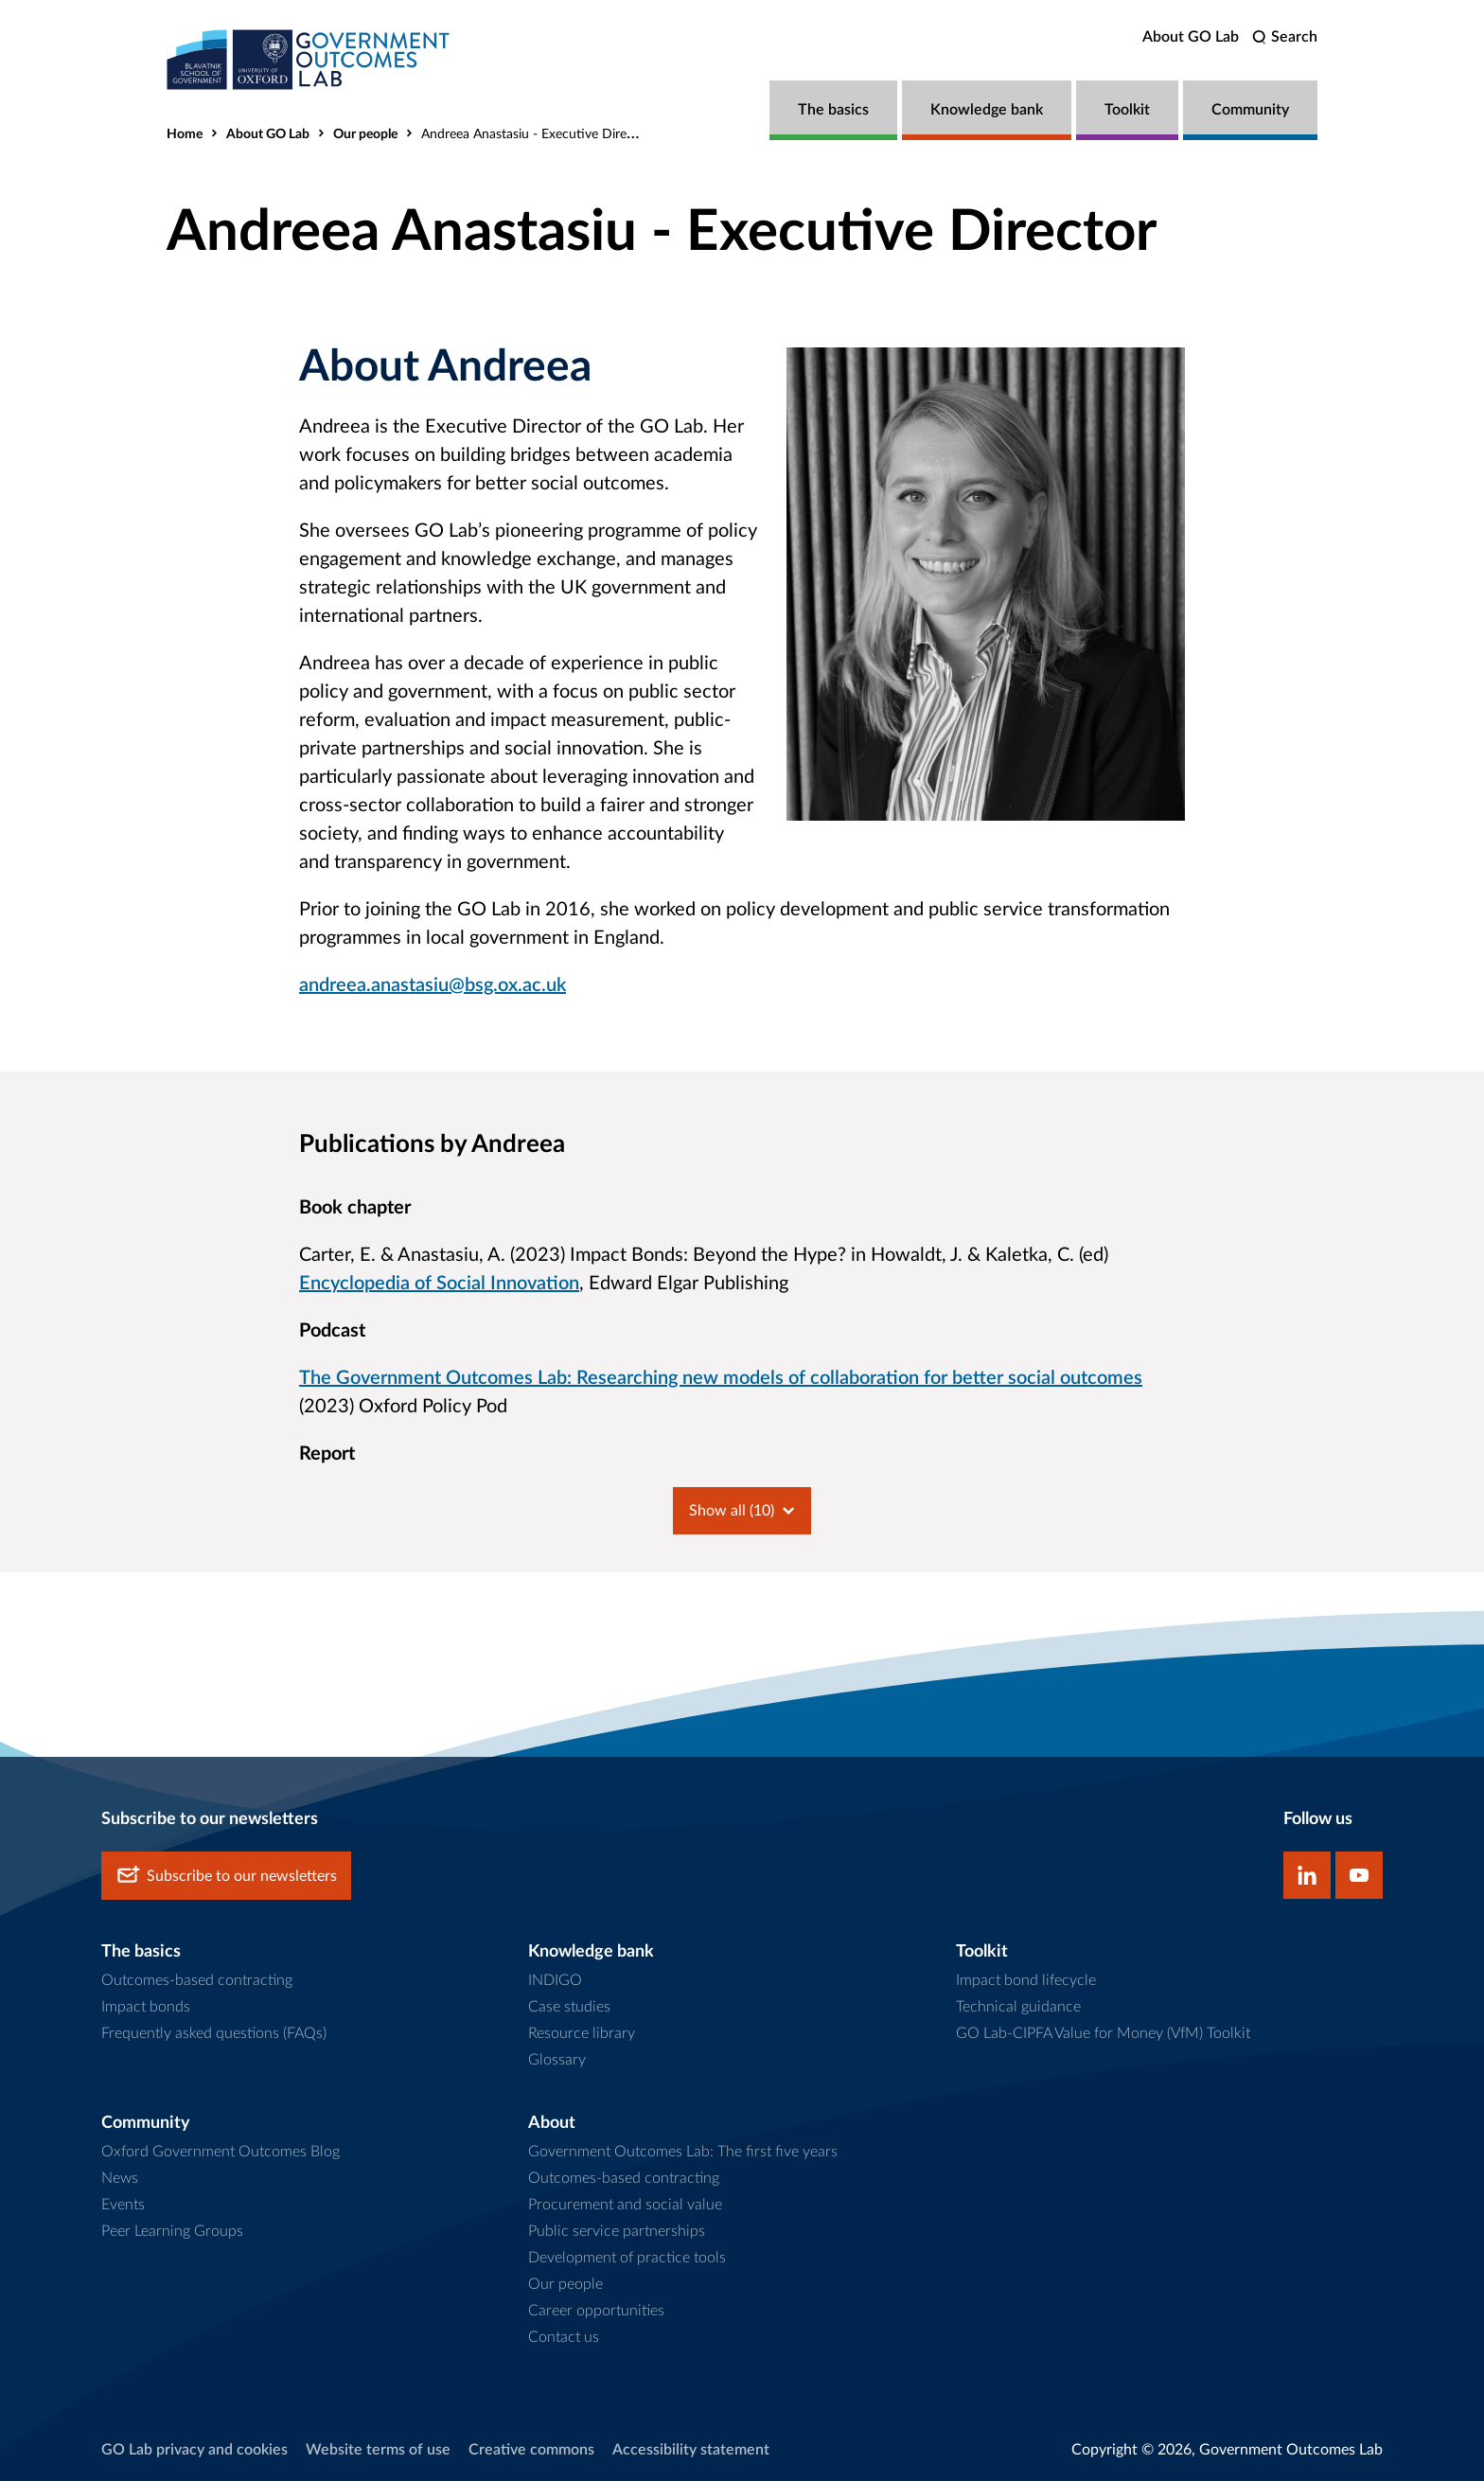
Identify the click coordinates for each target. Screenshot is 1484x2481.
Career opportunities (596, 2310)
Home (185, 134)
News (119, 2178)
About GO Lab (1190, 36)
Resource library (581, 2033)
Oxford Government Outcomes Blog (220, 2151)
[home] (308, 59)
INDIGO (555, 1980)
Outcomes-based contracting (196, 1980)
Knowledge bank (986, 109)
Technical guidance (1018, 2006)
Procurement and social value (625, 2204)
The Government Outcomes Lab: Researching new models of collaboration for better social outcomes (720, 1378)
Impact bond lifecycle (1026, 1980)
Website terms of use (378, 2449)
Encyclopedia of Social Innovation (439, 1283)
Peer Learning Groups (172, 2231)
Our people (365, 134)
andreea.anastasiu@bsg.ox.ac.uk (432, 985)
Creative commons (531, 2449)
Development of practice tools (627, 2257)
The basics (833, 109)
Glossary (557, 2059)
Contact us (563, 2337)
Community (1250, 109)
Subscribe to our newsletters (226, 1876)
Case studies (569, 2006)
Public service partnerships (616, 2231)
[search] (1284, 37)
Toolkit (1127, 109)
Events (123, 2204)
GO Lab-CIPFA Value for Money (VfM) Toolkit (1103, 2033)
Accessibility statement (690, 2449)
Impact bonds (145, 2006)
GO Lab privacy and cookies (194, 2449)
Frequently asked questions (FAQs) (214, 2033)
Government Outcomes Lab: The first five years (683, 2151)
